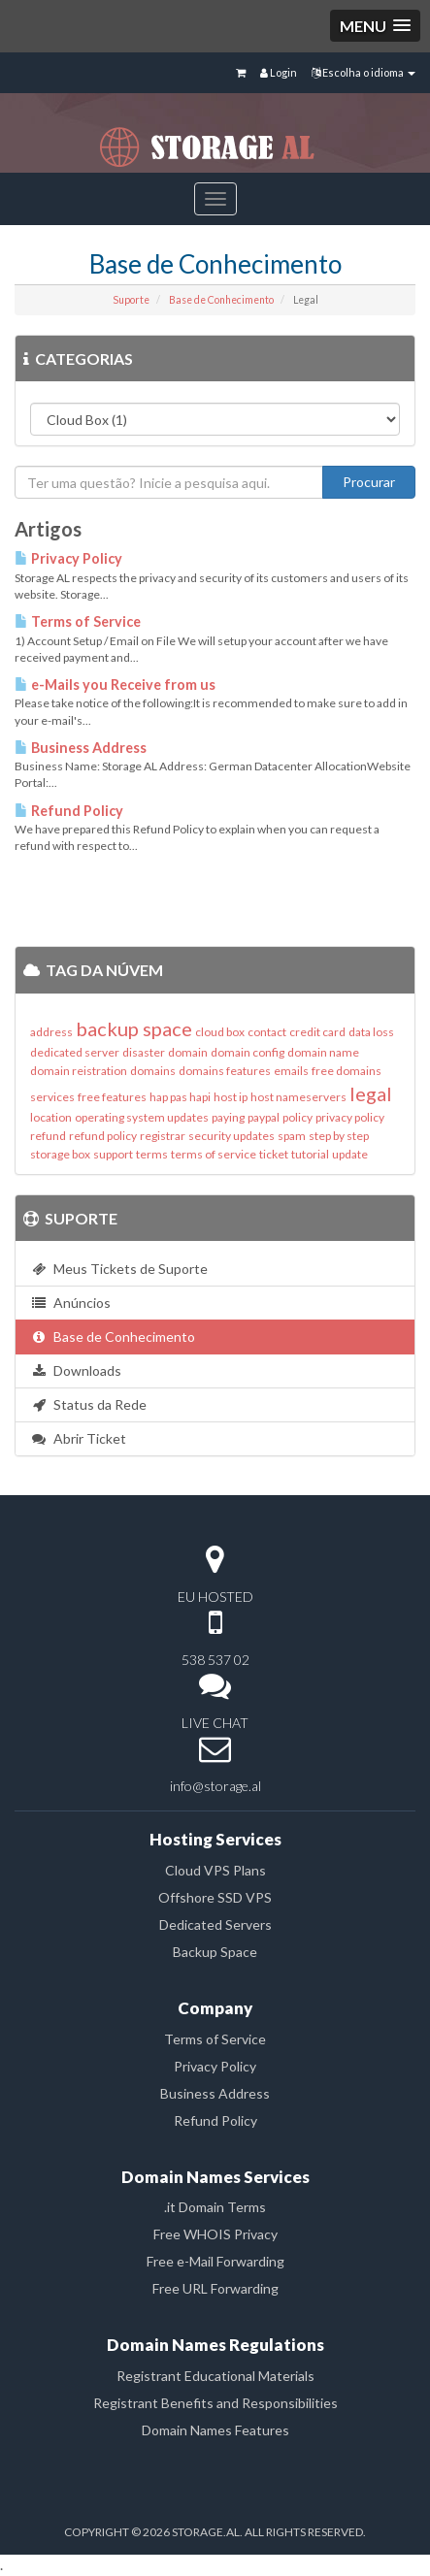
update (350, 1154)
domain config (247, 1052)
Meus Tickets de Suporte (119, 1268)
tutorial (310, 1154)
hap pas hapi (180, 1097)
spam (292, 1135)
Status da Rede (88, 1404)
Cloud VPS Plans (215, 1870)
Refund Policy (69, 810)
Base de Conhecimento (221, 300)
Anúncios (70, 1302)
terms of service (213, 1154)
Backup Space (215, 1951)
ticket (273, 1154)
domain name (323, 1052)
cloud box (220, 1032)
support (113, 1154)
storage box (60, 1154)
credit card (317, 1032)
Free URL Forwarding (215, 2288)
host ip (231, 1097)
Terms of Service (78, 621)
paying (228, 1117)
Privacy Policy (68, 558)
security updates (231, 1135)
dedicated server (74, 1052)
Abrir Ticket (78, 1438)
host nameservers (298, 1097)
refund (48, 1135)
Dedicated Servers (215, 1924)
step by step (339, 1135)
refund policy (103, 1135)
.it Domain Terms (215, 2207)
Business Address (81, 747)
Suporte (131, 300)
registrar (162, 1135)
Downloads (75, 1370)
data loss (371, 1032)
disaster (143, 1052)
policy (297, 1117)
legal (370, 1093)
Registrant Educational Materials (215, 2375)
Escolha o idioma (363, 72)
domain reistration (78, 1070)
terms (152, 1154)
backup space (134, 1028)
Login (278, 72)
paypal (264, 1117)
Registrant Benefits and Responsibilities (215, 2403)
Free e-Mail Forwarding (215, 2261)
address (51, 1032)
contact (267, 1032)
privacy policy (349, 1117)
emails (291, 1070)
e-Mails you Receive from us (115, 684)
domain (188, 1052)
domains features (225, 1070)
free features (112, 1097)
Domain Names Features (215, 2430)
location (51, 1117)
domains (153, 1070)
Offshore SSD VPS (215, 1897)
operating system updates (142, 1117)
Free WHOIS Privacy (215, 2234)
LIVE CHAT (215, 1722)
